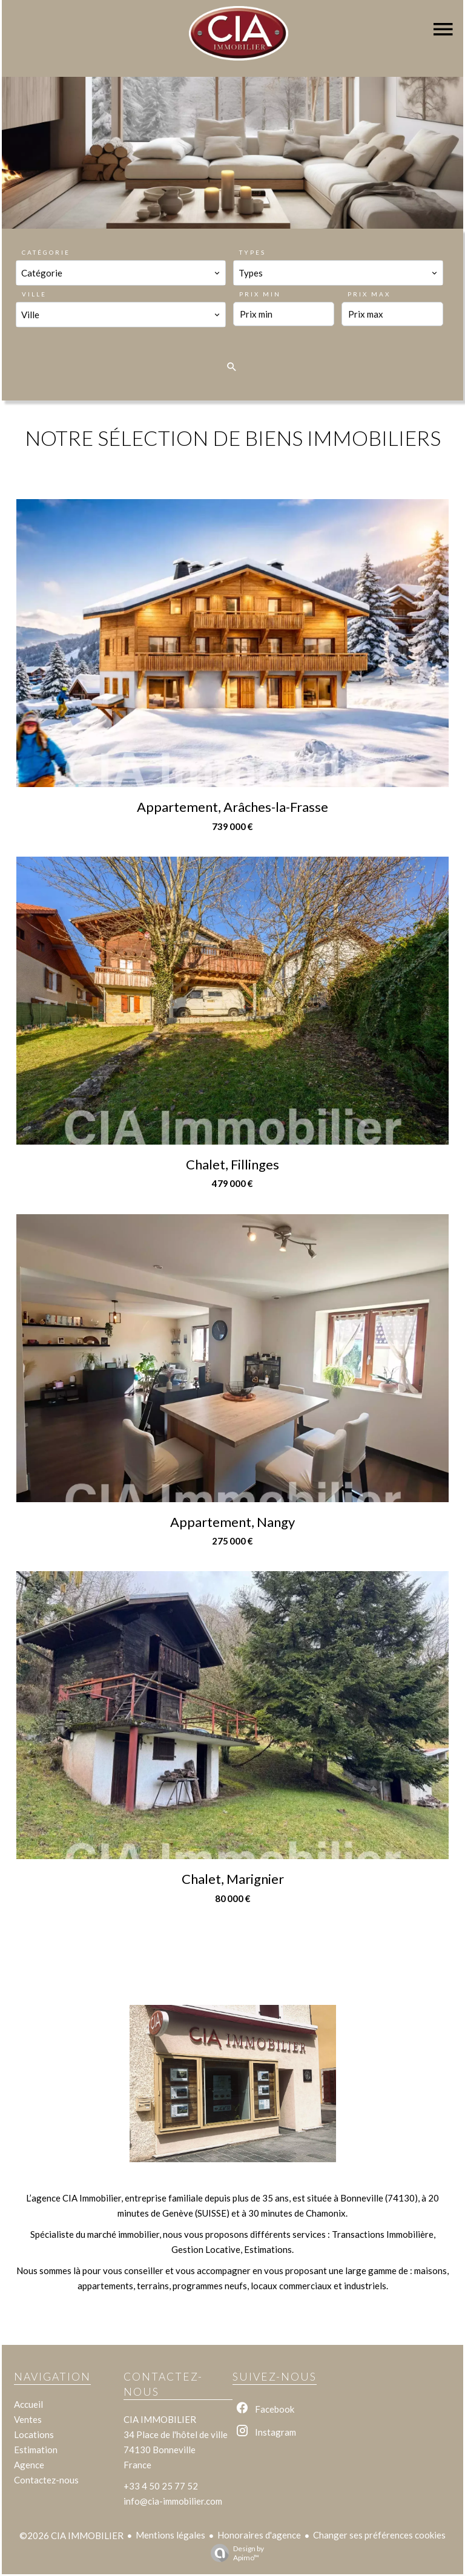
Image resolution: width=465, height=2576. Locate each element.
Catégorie (46, 252)
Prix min (260, 294)
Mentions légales (170, 2534)
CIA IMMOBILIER (160, 2419)
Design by (234, 2553)
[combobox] (120, 273)
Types (252, 252)
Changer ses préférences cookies (379, 2534)
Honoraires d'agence (259, 2534)
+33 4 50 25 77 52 (161, 2485)
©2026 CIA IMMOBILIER (71, 2535)
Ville (34, 294)
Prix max (369, 294)
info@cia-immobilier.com (173, 2501)
